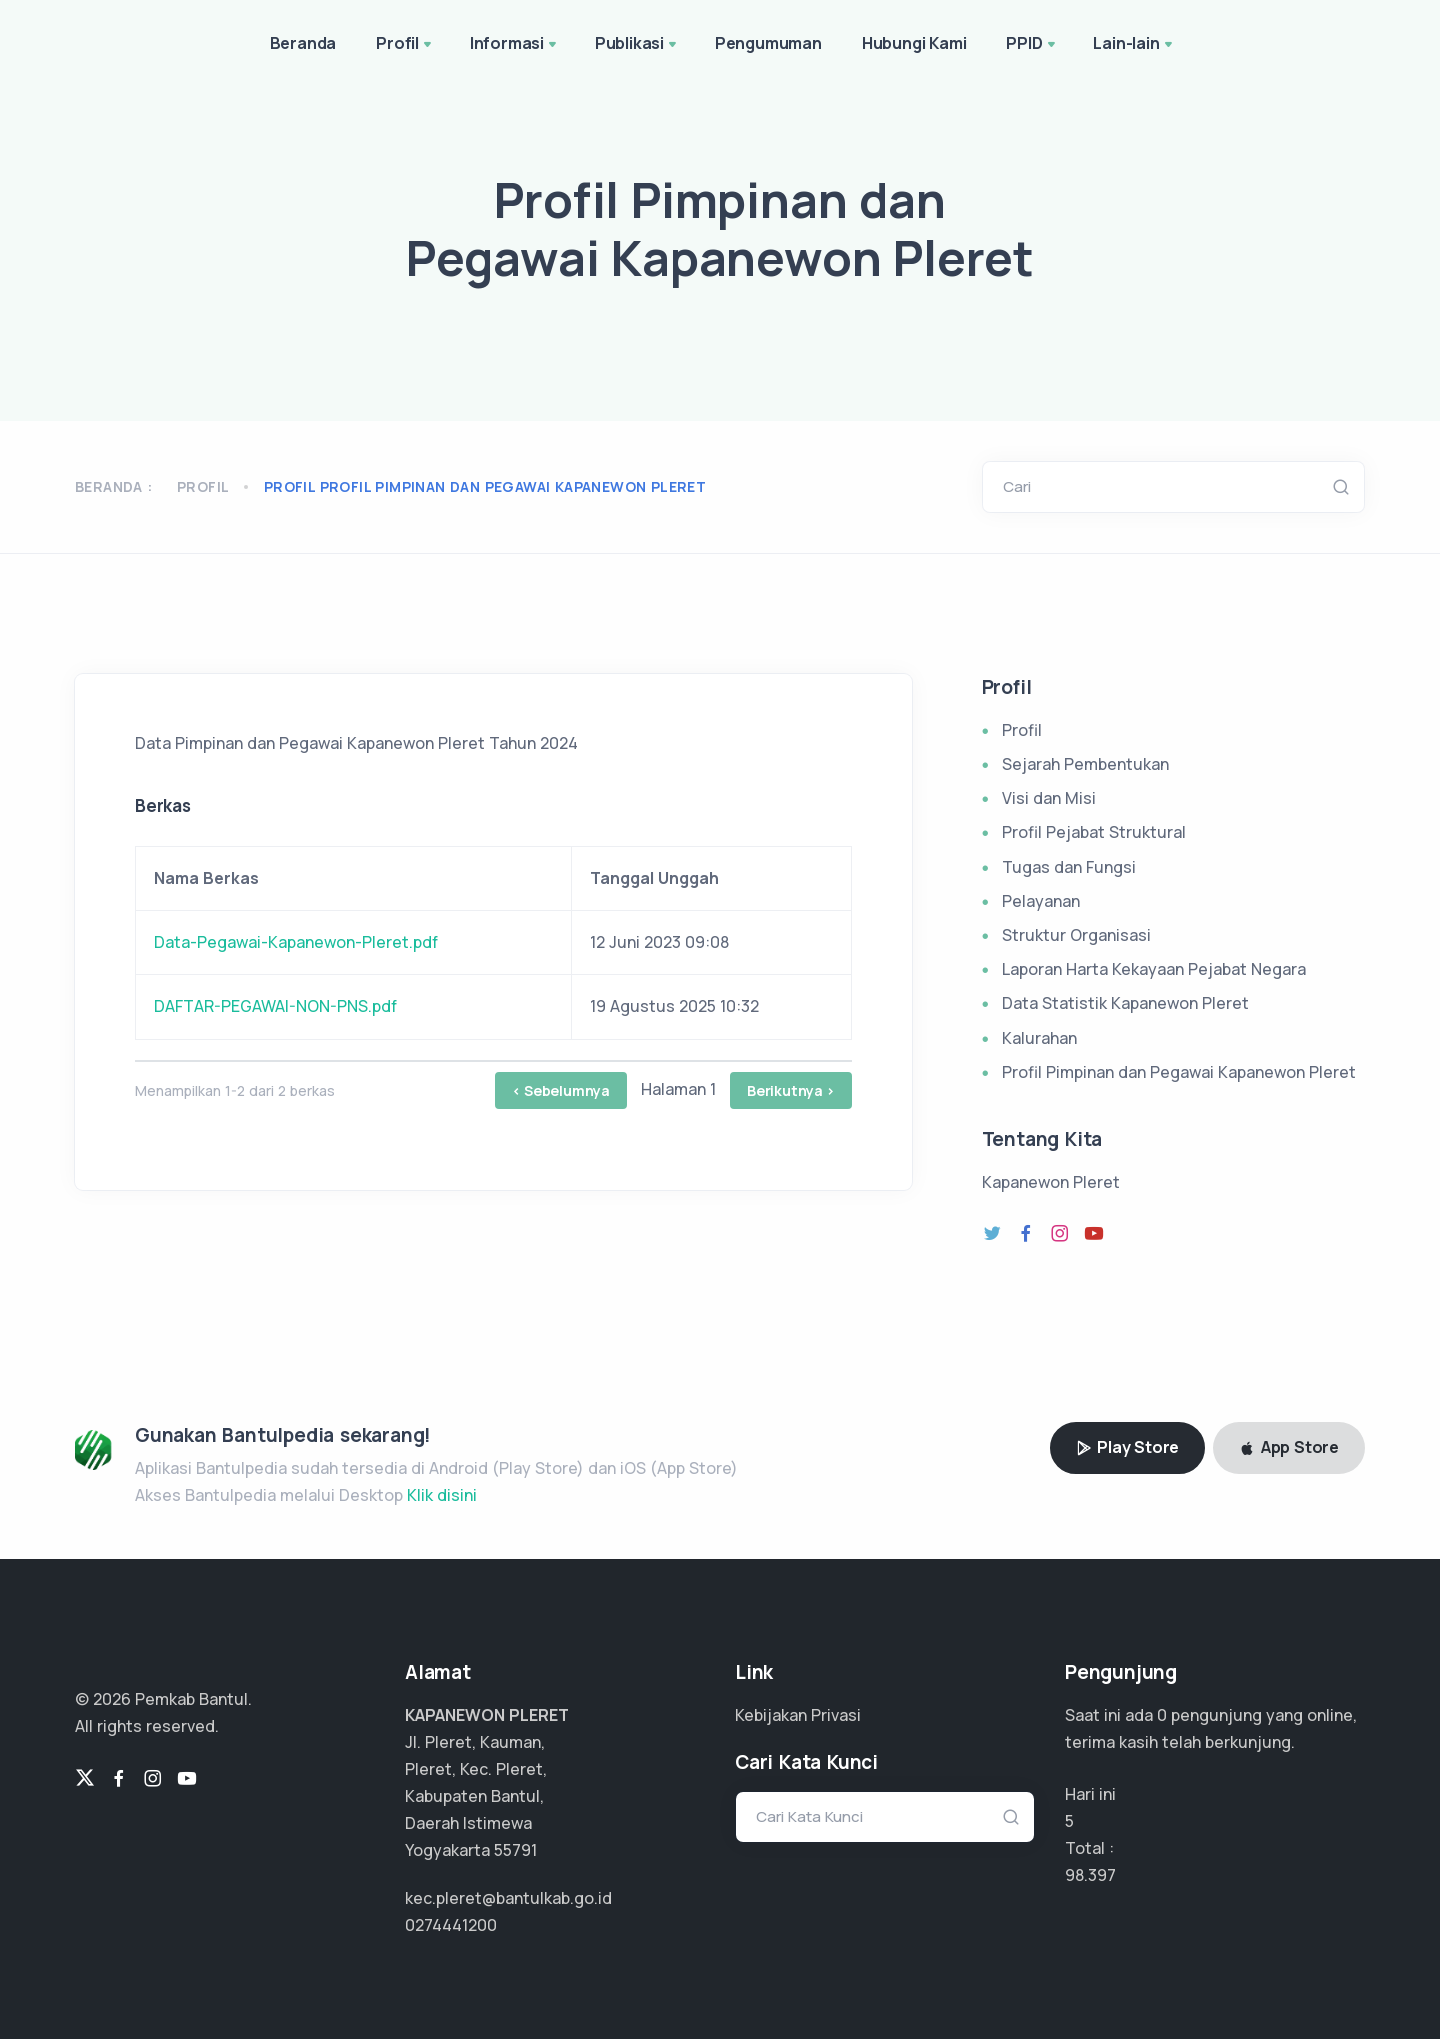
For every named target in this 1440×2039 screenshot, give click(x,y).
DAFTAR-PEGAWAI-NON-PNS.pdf (275, 1006)
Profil (405, 45)
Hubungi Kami (914, 43)
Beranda (303, 43)
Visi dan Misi (1049, 798)
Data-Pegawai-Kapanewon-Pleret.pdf (296, 942)
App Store (1289, 1447)
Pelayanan (1041, 901)
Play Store (1128, 1447)
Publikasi (637, 45)
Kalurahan (1039, 1038)
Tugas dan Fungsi (1069, 867)
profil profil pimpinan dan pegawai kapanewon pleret (485, 486)
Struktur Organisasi (1076, 935)
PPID (1032, 45)
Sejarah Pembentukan (1085, 764)
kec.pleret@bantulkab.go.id (508, 1898)
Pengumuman (768, 43)
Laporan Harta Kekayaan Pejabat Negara (1154, 969)
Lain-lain (1134, 45)
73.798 (1090, 1875)
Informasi (515, 45)
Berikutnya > (791, 1090)
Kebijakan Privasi (798, 1715)
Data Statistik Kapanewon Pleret (1125, 1003)
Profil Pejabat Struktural (1094, 832)
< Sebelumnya (561, 1090)
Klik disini (442, 1495)
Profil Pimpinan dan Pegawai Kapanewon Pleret (1179, 1072)
